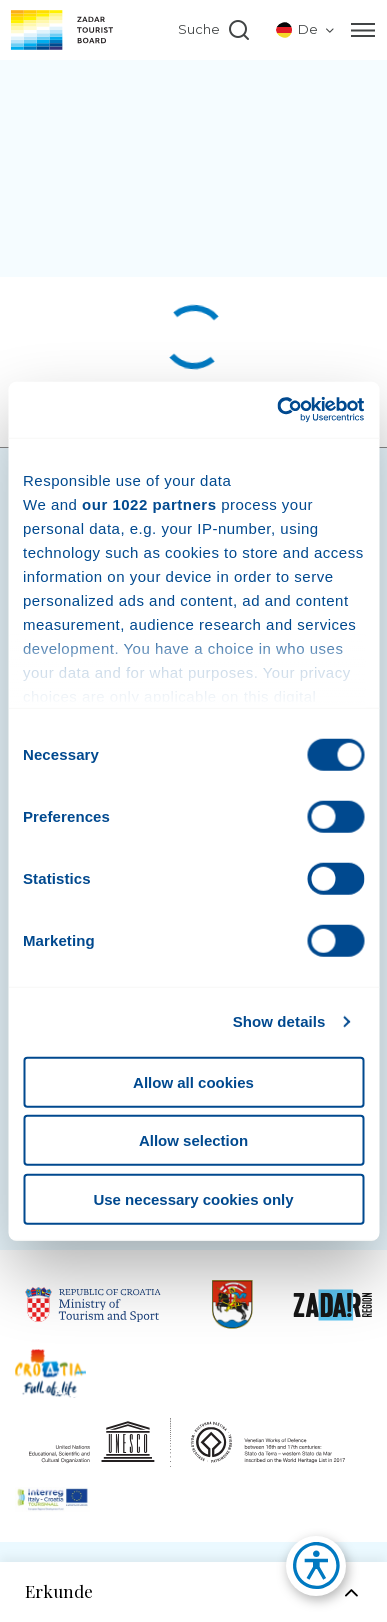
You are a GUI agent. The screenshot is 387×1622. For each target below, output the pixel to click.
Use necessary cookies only (193, 1198)
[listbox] (306, 30)
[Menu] (363, 30)
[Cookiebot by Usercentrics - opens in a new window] (277, 410)
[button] (306, 1571)
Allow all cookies (193, 1081)
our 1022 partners (149, 503)
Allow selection (193, 1140)
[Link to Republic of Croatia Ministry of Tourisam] (93, 1304)
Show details (279, 1021)
